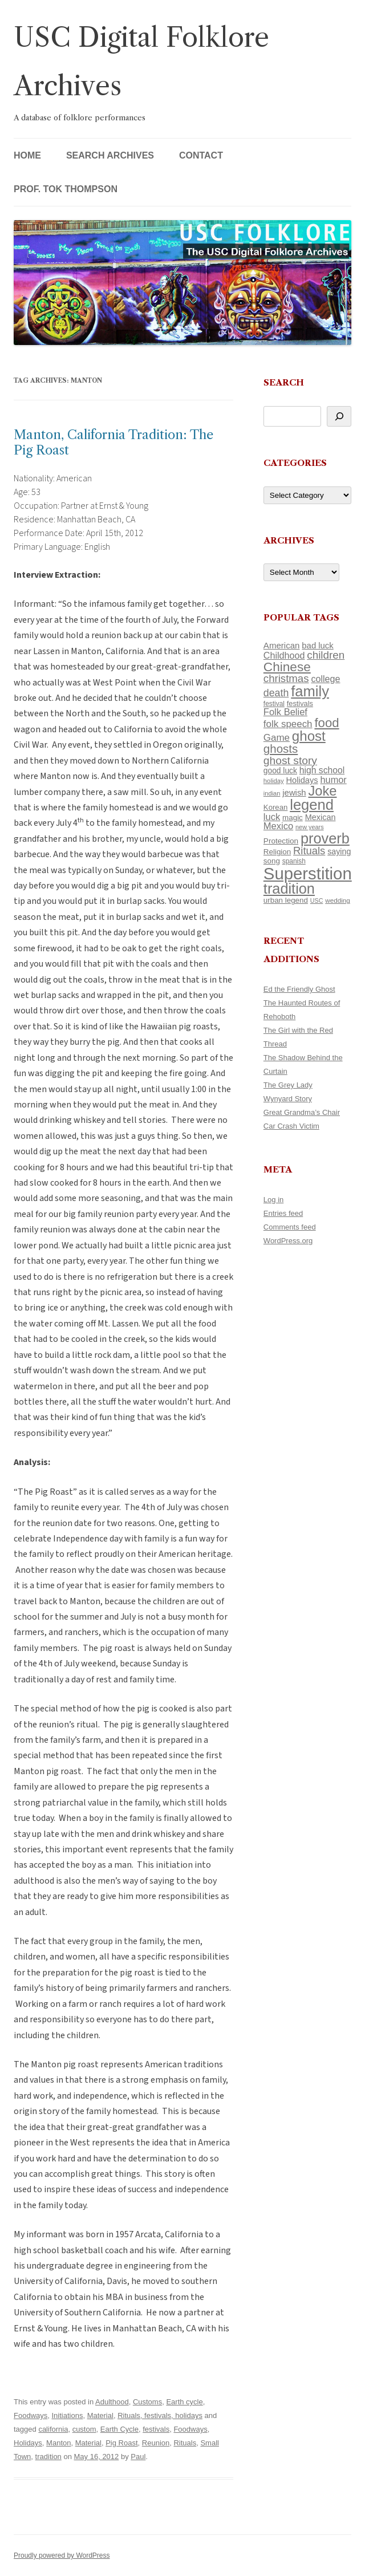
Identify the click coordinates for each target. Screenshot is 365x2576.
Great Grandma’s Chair (301, 1112)
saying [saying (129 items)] (339, 851)
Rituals (184, 2443)
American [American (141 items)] (281, 645)
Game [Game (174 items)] (276, 737)
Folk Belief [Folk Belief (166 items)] (285, 712)
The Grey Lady (288, 1085)
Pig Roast (121, 2443)
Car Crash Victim (291, 1126)
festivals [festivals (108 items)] (300, 703)
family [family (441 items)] (310, 691)
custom (84, 2429)
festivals (156, 2429)
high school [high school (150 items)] (321, 770)
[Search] (339, 416)
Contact (201, 155)
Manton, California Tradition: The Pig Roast (113, 442)
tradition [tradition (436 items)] (289, 888)
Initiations (67, 2415)
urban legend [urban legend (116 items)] (285, 900)
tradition (48, 2456)
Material (100, 2415)
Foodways (30, 2415)
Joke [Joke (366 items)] (323, 791)
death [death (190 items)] (276, 693)
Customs (147, 2401)
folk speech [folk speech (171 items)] (288, 724)
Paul (138, 2456)
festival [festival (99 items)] (274, 704)
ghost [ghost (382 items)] (309, 736)
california (53, 2429)
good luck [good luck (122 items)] (280, 770)
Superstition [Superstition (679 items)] (307, 873)
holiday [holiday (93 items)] (273, 780)
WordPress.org (288, 1240)
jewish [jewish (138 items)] (294, 792)
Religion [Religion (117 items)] (277, 851)
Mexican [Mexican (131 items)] (320, 817)
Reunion (155, 2443)
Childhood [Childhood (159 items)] (284, 655)
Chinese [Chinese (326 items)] (287, 667)
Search (283, 382)
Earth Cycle (119, 2429)
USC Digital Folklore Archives (141, 61)
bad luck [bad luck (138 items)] (317, 645)
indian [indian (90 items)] (272, 793)
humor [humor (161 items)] (334, 779)
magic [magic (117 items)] (292, 817)
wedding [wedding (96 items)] (337, 900)
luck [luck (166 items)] (271, 817)
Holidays (28, 2443)
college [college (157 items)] (325, 679)
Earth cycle (184, 2401)
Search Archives (110, 155)
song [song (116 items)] (271, 861)
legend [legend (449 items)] (312, 805)
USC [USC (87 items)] (316, 900)
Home (27, 155)
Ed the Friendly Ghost (299, 989)
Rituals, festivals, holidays (159, 2415)
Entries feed (283, 1213)
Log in (273, 1199)
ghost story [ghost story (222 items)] (290, 760)
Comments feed (289, 1227)
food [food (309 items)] (326, 723)
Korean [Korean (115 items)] (275, 807)
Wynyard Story (287, 1098)
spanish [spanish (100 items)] (294, 861)
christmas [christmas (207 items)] (286, 678)
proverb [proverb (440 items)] (325, 838)
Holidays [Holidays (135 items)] (302, 780)
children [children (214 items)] (325, 655)
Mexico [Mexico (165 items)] (278, 826)
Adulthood (112, 2401)
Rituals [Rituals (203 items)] (309, 851)
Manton (58, 2443)
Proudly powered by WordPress (62, 2555)
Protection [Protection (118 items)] (280, 841)
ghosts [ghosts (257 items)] (280, 748)
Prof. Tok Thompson (65, 189)
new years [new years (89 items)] (309, 826)
